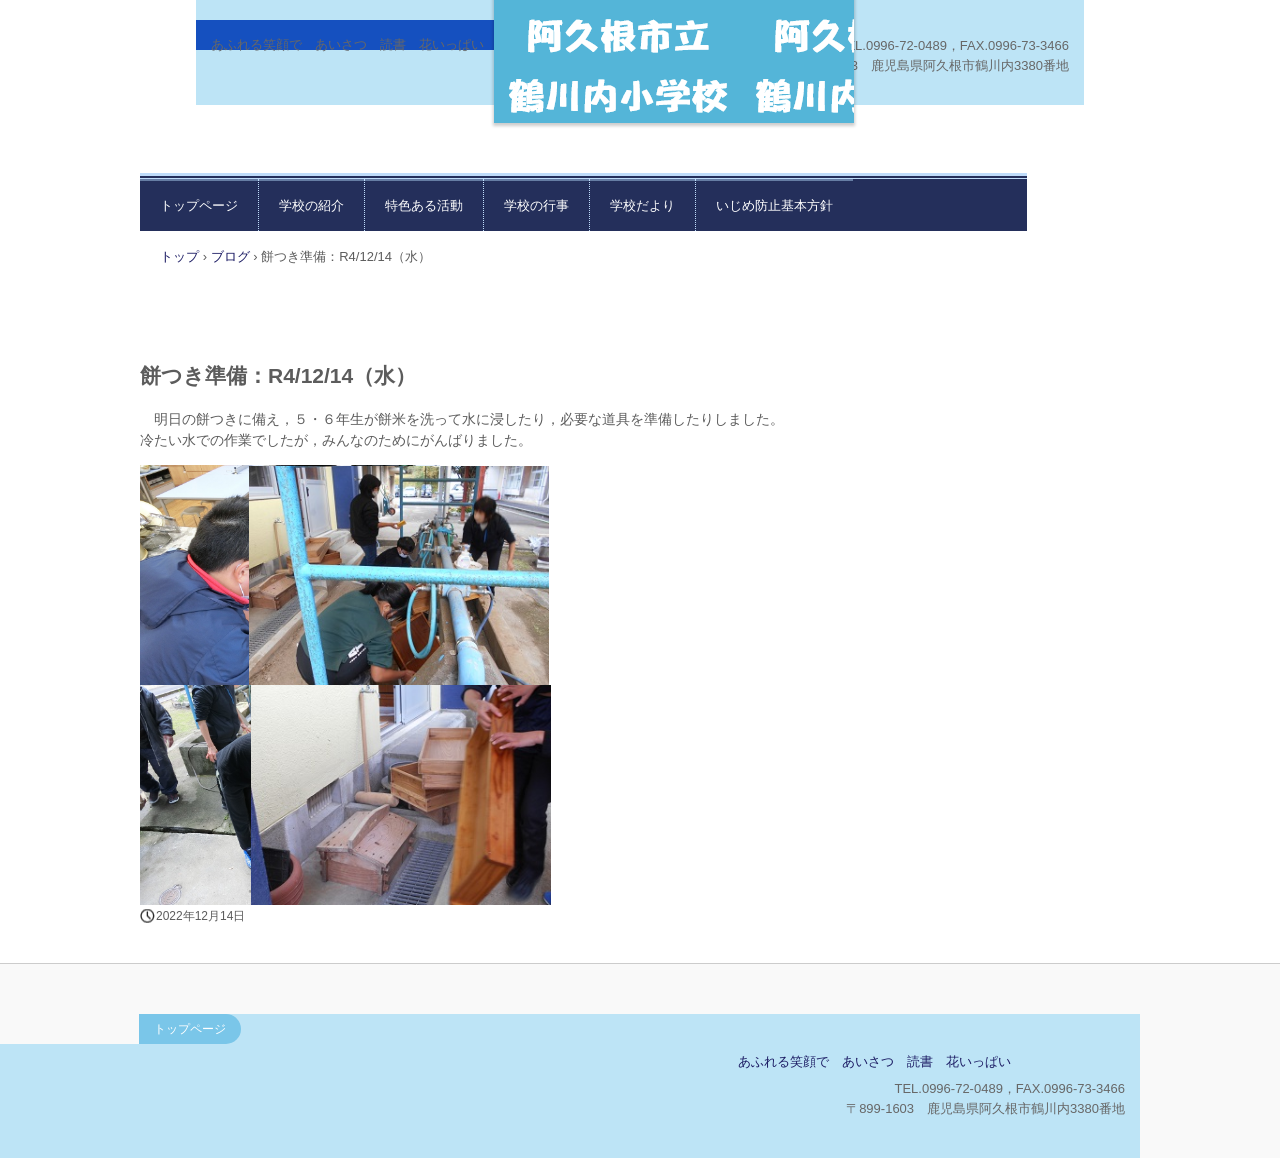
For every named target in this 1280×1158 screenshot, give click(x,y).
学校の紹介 (311, 205)
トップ (179, 256)
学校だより (642, 205)
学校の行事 (536, 205)
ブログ (230, 256)
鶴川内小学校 (286, 1068)
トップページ (199, 205)
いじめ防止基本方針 (774, 205)
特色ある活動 (424, 205)
